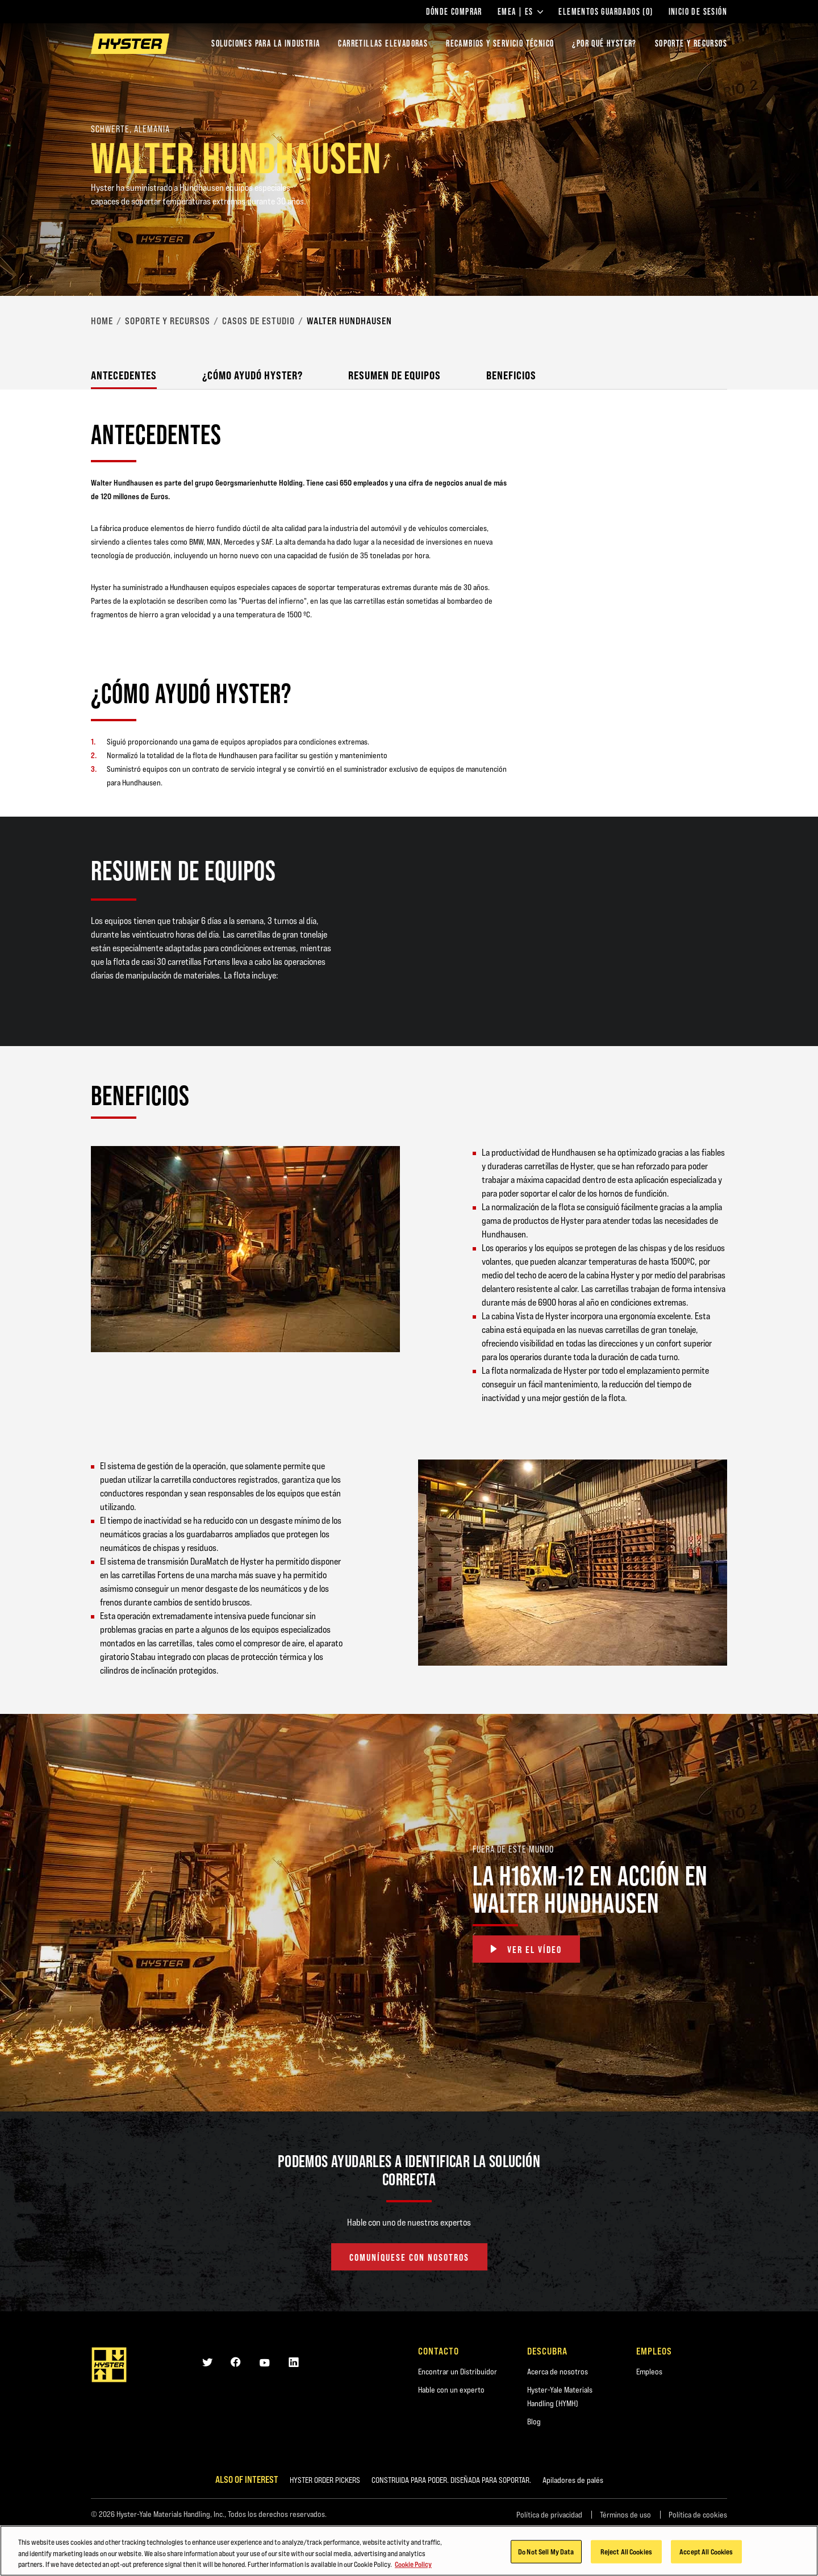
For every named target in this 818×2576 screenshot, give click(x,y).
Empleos (649, 2371)
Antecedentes (124, 375)
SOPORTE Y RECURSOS (691, 43)
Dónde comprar (454, 11)
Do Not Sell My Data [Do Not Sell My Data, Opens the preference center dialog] (546, 2554)
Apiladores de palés (572, 2480)
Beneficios (511, 375)
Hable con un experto (451, 2389)
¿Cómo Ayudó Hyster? (252, 375)
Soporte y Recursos (167, 321)
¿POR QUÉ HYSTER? (604, 43)
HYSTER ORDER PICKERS (325, 2480)
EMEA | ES (521, 11)
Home (102, 321)
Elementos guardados (605, 11)
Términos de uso (625, 2515)
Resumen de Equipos (394, 375)
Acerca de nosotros (557, 2371)
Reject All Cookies (626, 2554)
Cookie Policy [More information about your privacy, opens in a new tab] (413, 2567)
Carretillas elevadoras (383, 43)
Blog (534, 2421)
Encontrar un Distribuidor (457, 2371)
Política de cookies (698, 2515)
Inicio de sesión (698, 11)
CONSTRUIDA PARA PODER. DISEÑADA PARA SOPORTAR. (451, 2480)
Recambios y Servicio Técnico (500, 43)
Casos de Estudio (258, 321)
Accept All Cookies (706, 2554)
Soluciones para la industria (265, 43)
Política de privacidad (549, 2515)
